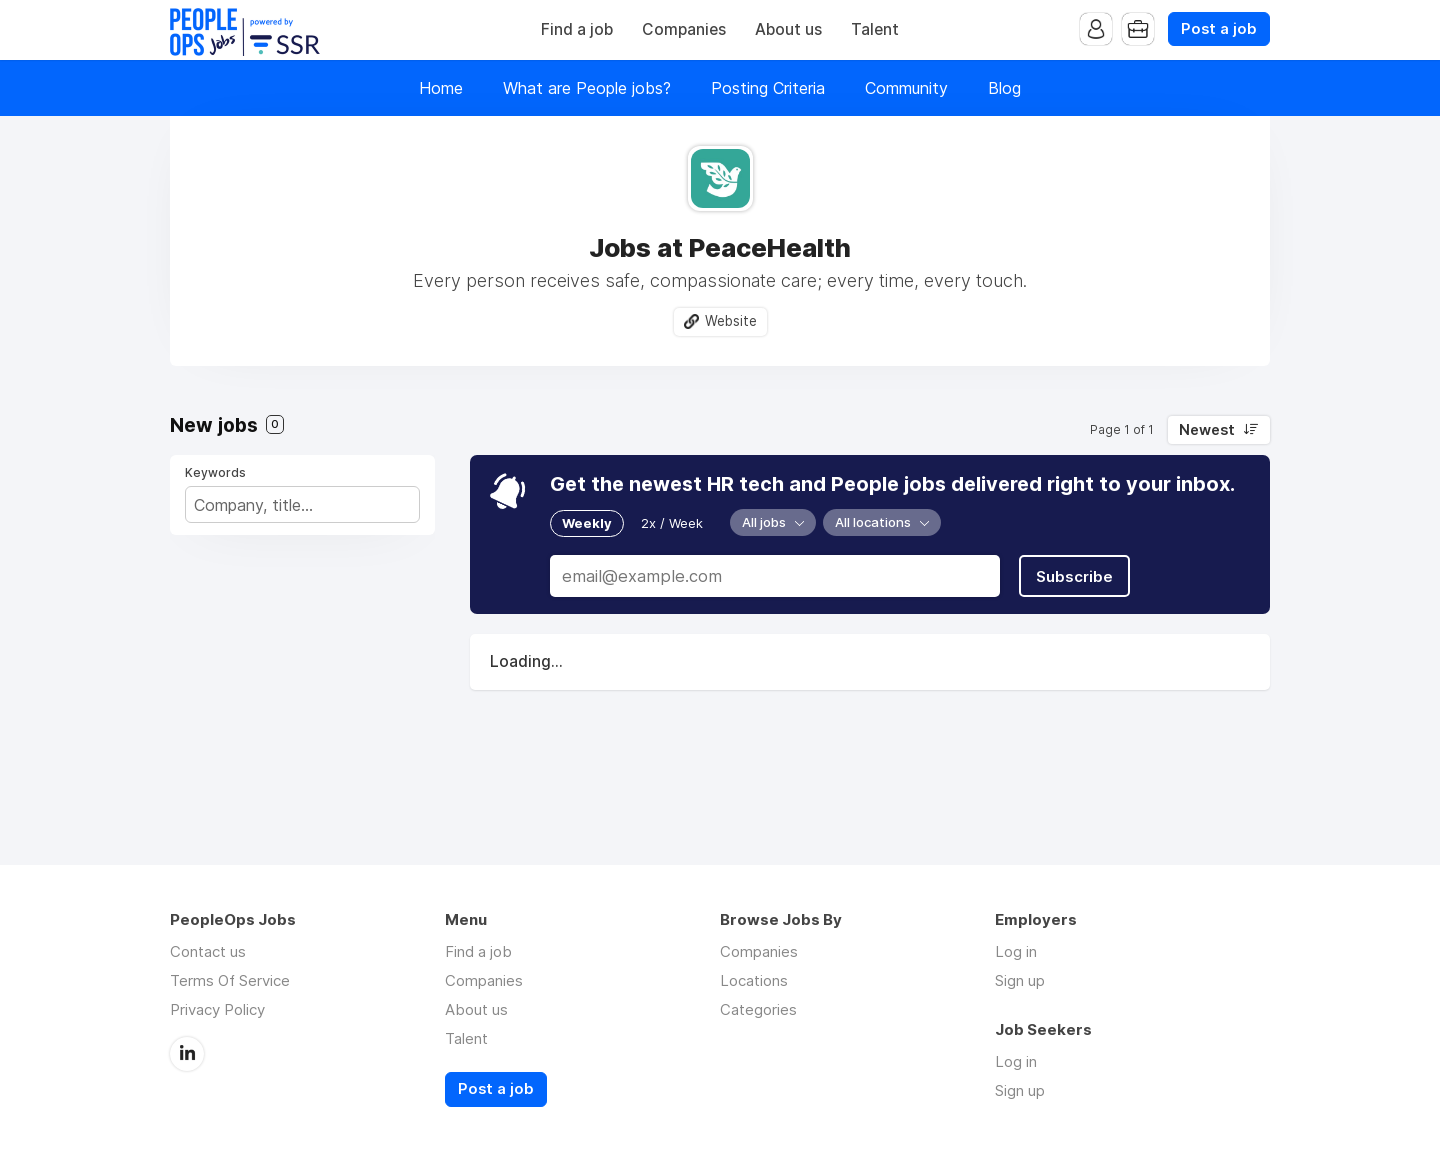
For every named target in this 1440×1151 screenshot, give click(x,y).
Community (906, 88)
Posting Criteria (768, 88)
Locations (754, 980)
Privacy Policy (217, 1009)
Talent (875, 29)
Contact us (208, 951)
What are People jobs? (587, 88)
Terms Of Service (230, 980)
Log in (1016, 951)
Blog (1004, 88)
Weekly (587, 523)
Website (731, 321)
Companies (684, 29)
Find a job (577, 29)
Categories (758, 1009)
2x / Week (672, 523)
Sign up (1020, 980)
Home (441, 88)
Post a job (1219, 29)
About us (788, 29)
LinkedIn (187, 1054)
